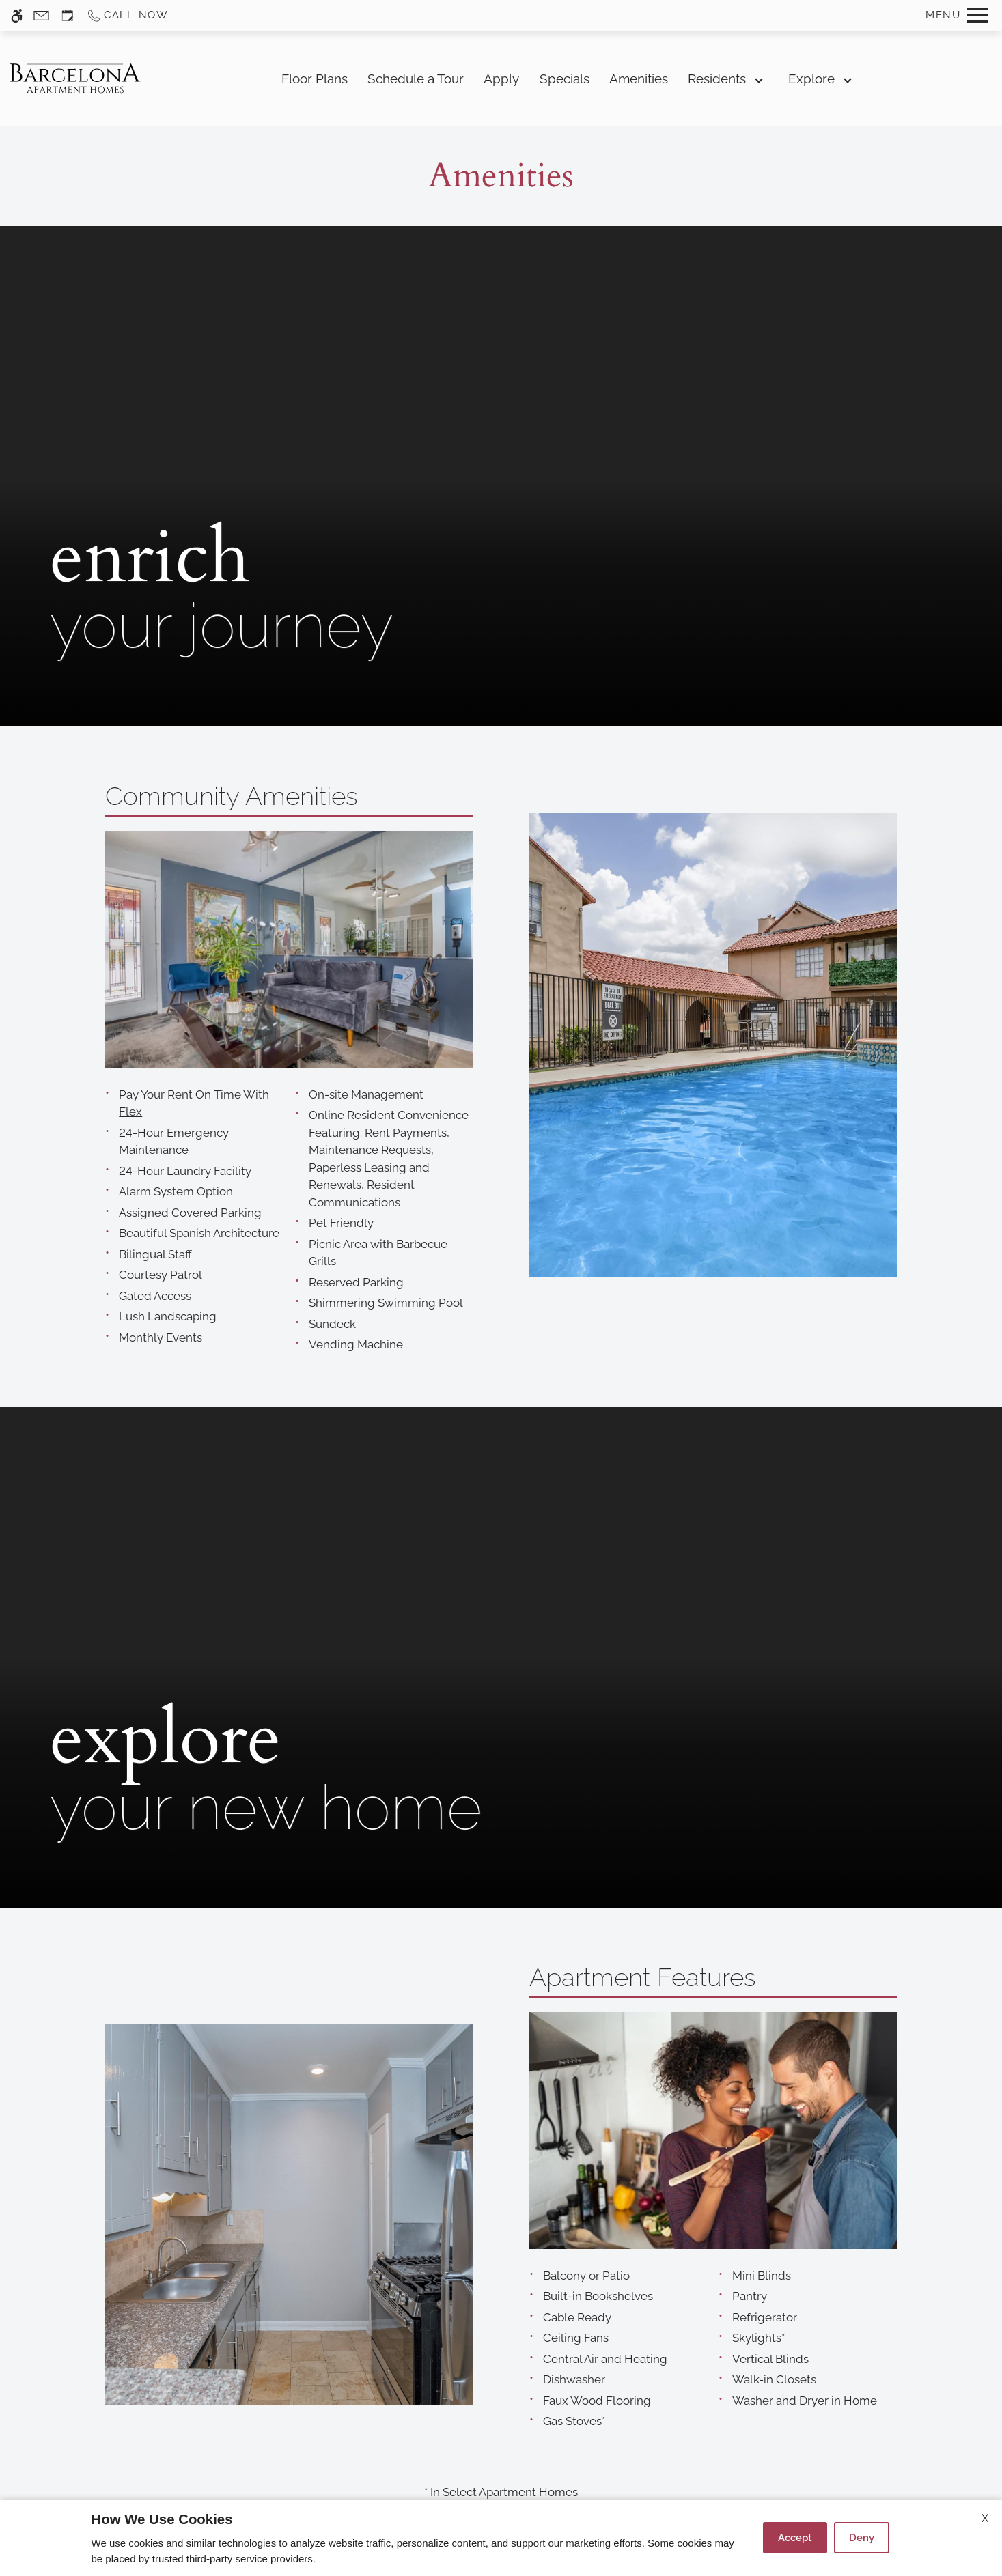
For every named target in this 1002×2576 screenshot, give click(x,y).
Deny (861, 2538)
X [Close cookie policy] (985, 2518)
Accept (795, 2538)
